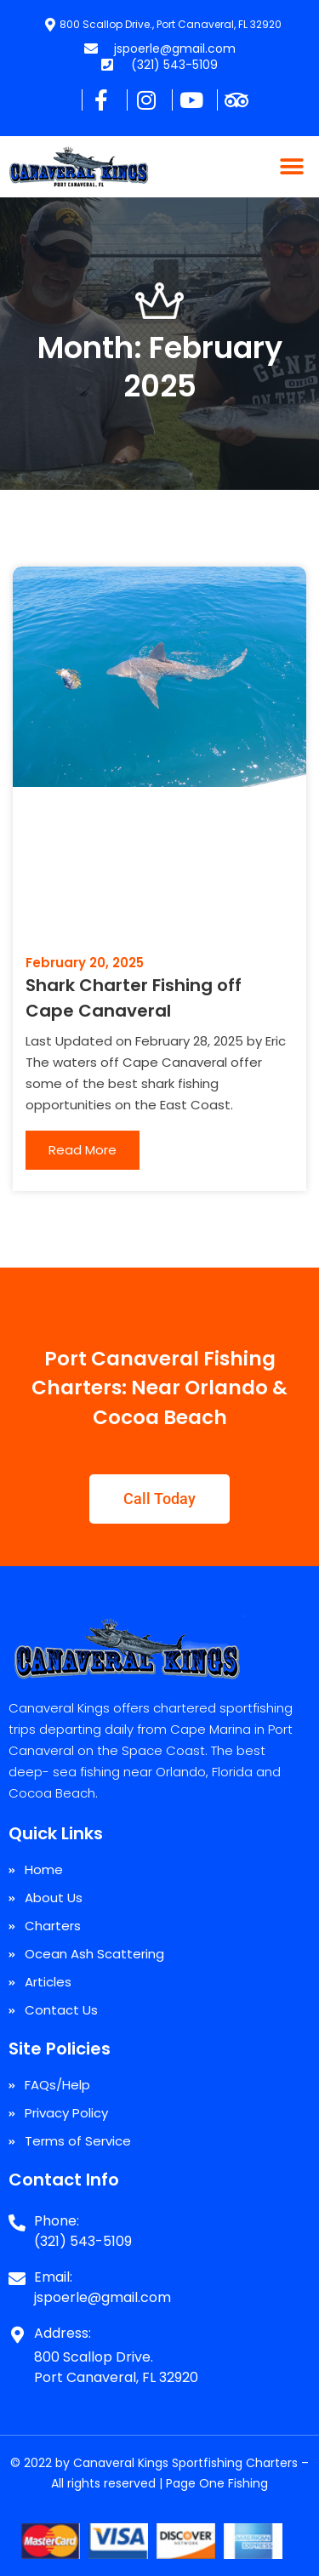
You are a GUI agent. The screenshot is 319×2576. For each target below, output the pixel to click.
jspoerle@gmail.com (102, 2297)
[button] (291, 167)
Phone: (56, 2221)
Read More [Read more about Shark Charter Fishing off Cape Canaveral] (82, 1150)
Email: (53, 2277)
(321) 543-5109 (83, 2241)
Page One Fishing (217, 2483)
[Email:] (17, 2272)
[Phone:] (17, 2216)
